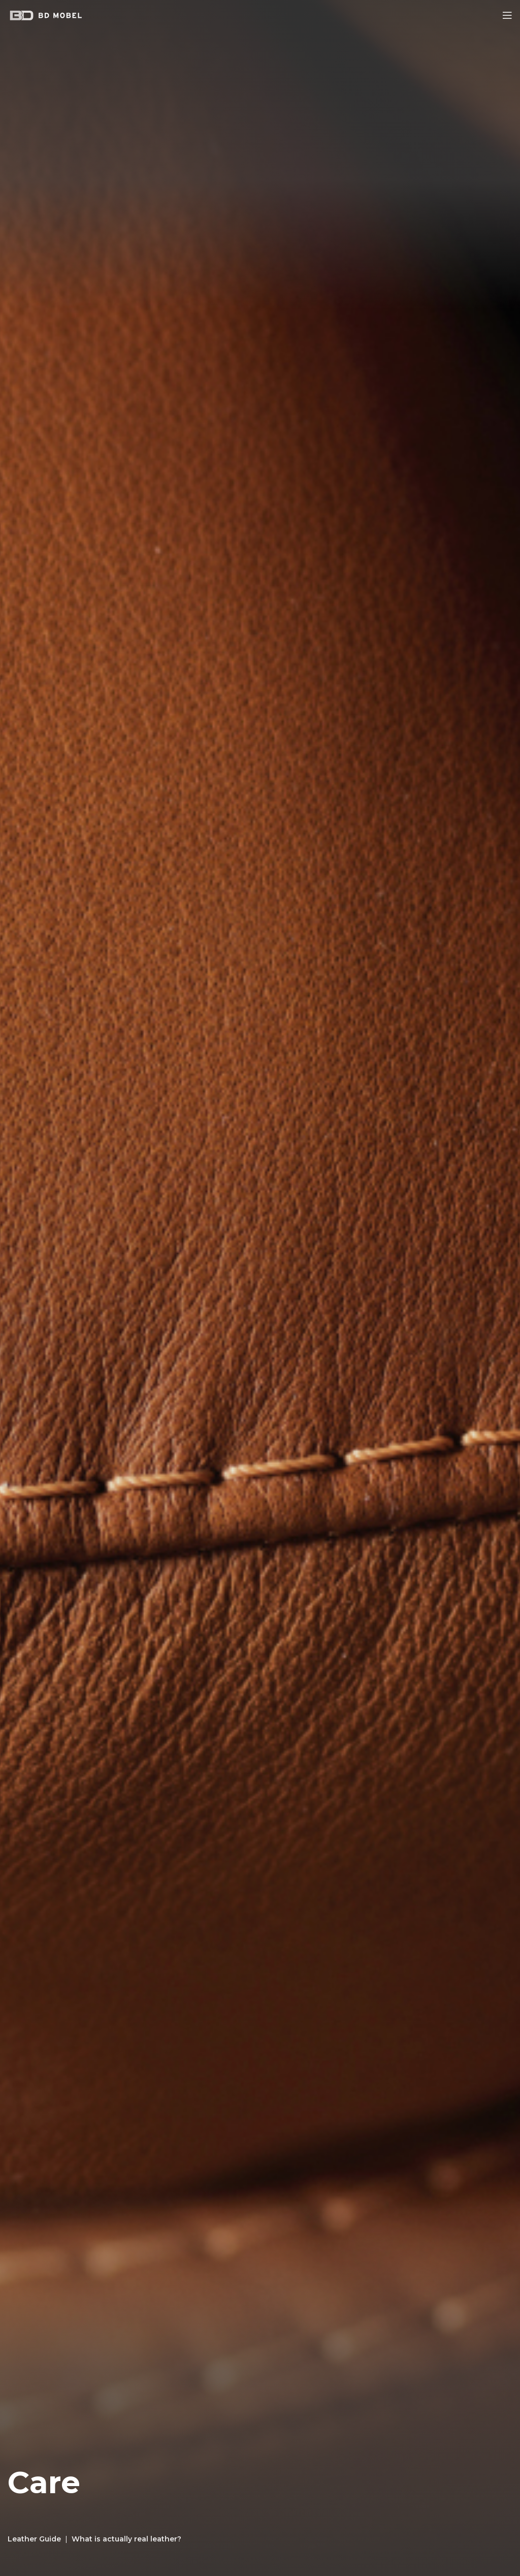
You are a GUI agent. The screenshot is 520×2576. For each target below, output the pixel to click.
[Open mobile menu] (507, 15)
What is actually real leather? (126, 2538)
